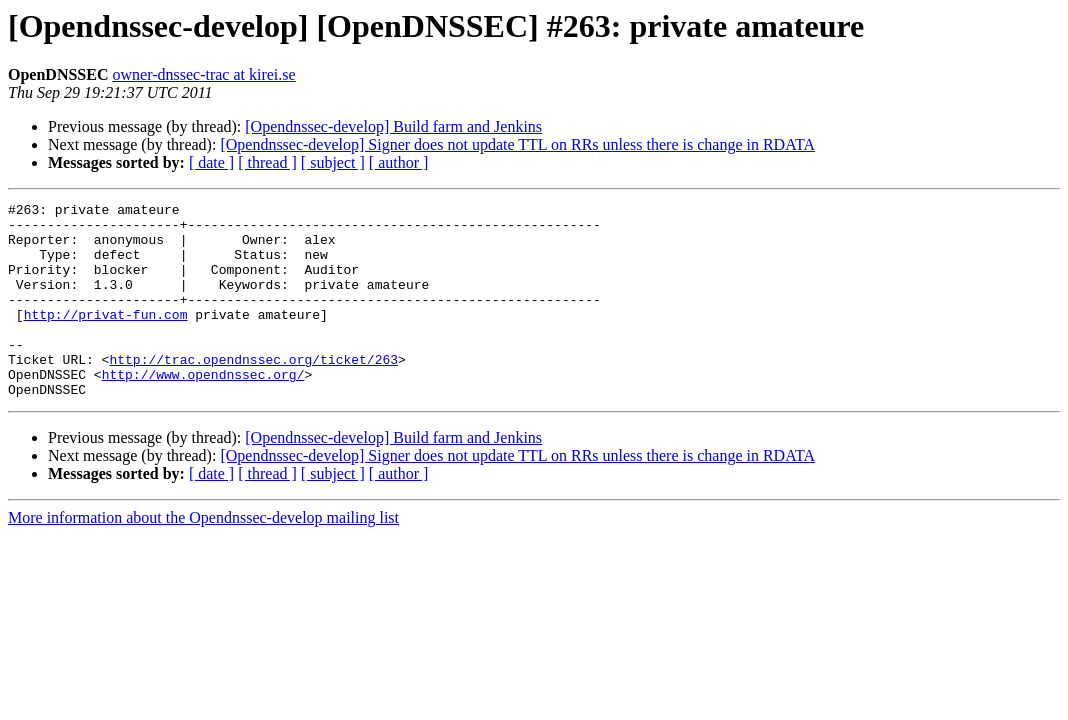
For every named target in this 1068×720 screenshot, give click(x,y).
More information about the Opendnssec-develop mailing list (203, 556)
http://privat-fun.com (106, 338)
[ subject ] (333, 162)
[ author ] (399, 162)
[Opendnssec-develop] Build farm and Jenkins (393, 126)
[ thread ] (267, 162)
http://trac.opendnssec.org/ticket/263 (253, 392)
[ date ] (211, 162)
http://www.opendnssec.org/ (203, 410)
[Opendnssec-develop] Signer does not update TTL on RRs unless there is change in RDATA (517, 144)
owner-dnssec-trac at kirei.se (203, 74)
